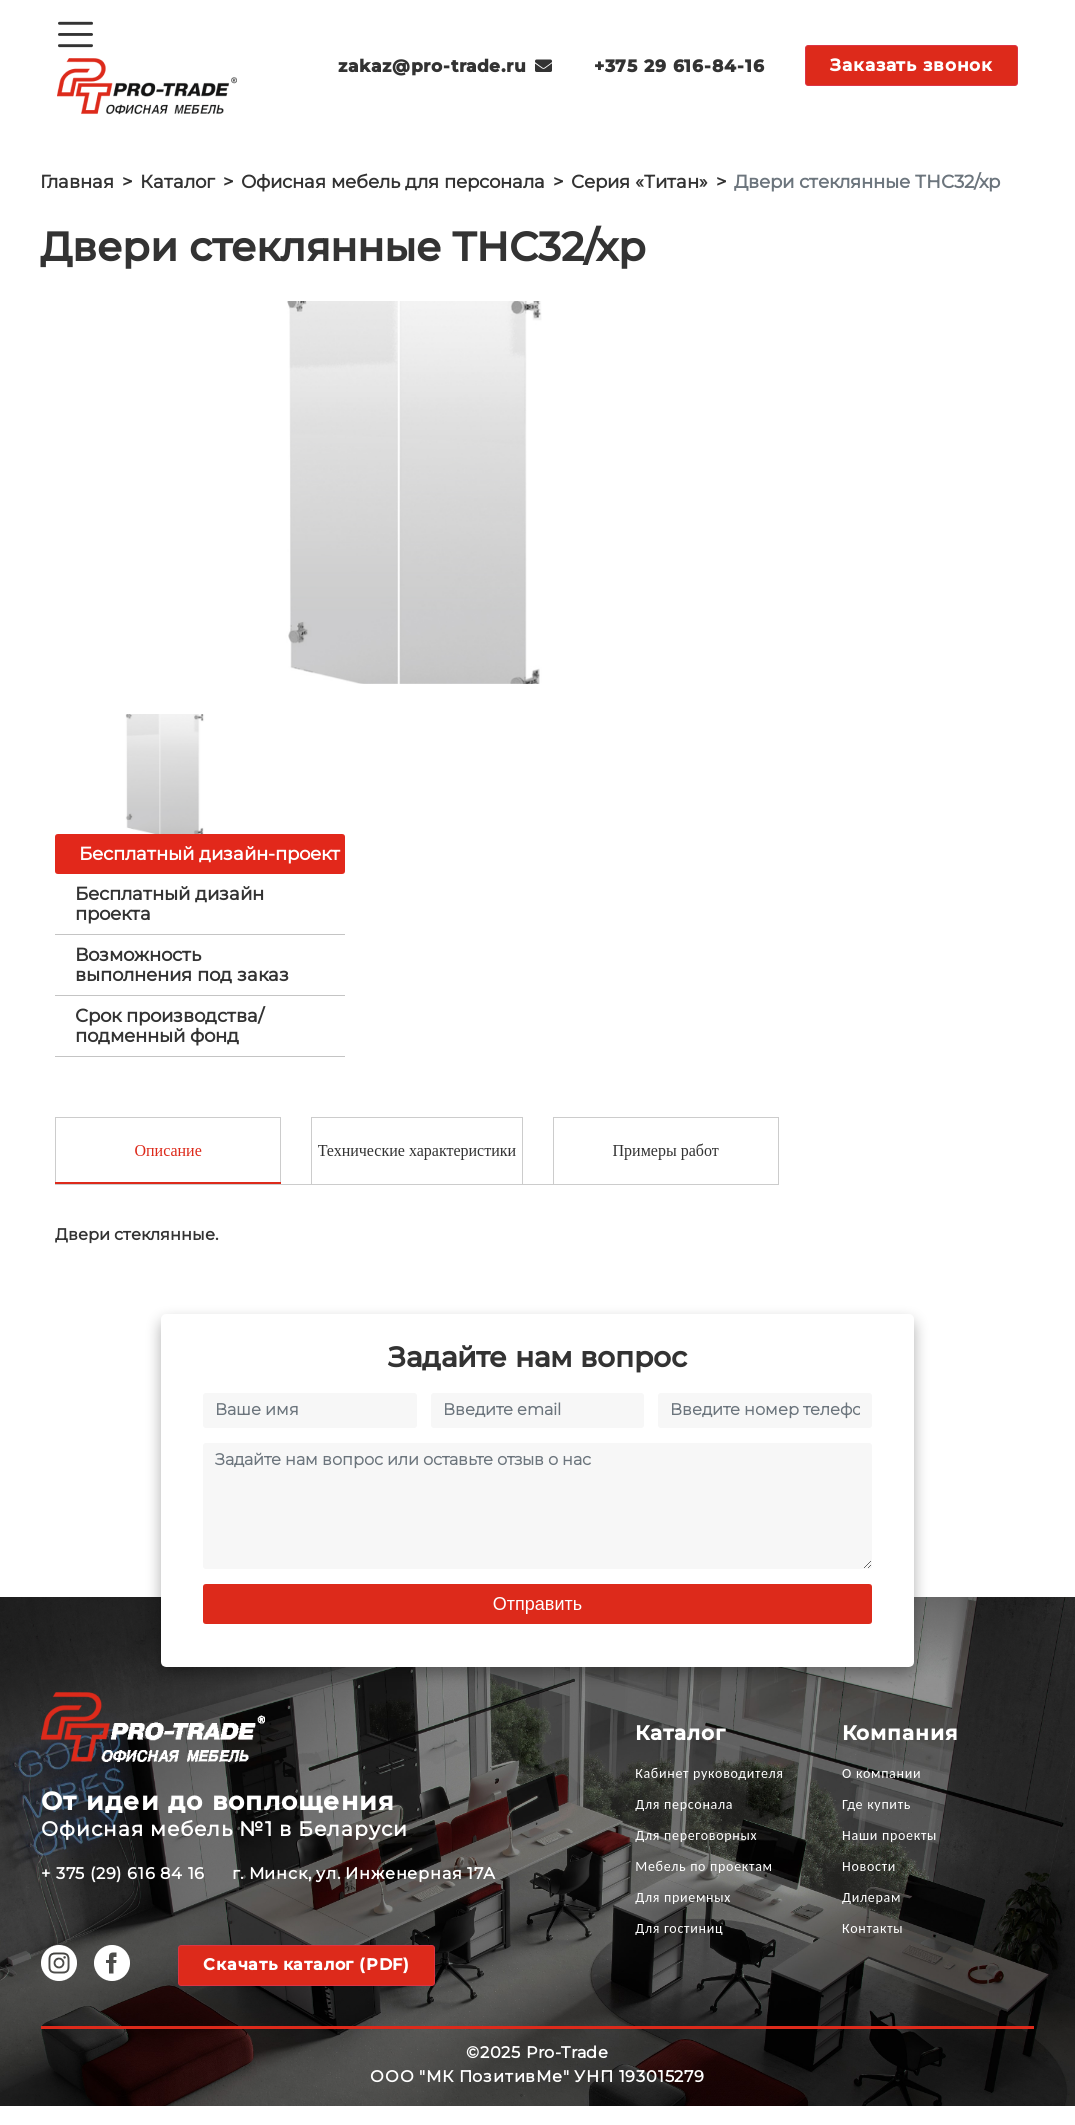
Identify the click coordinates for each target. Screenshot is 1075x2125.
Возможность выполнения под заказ (182, 982)
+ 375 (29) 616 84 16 (123, 1892)
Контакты (872, 1947)
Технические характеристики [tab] (417, 1169)
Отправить (537, 1623)
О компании (881, 1792)
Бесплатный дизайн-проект (209, 871)
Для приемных (683, 1916)
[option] (413, 501)
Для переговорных (696, 1854)
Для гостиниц (679, 1947)
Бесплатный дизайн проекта (169, 921)
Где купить (876, 1823)
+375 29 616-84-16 (679, 66)
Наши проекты (889, 1854)
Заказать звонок (911, 65)
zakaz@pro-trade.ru (446, 66)
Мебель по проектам (704, 1885)
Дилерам (871, 1916)
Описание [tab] (167, 1169)
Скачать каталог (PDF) (306, 1983)
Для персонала (684, 1823)
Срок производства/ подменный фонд (169, 1043)
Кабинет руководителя (709, 1792)
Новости (869, 1885)
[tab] (200, 921)
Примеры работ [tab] (666, 1169)
